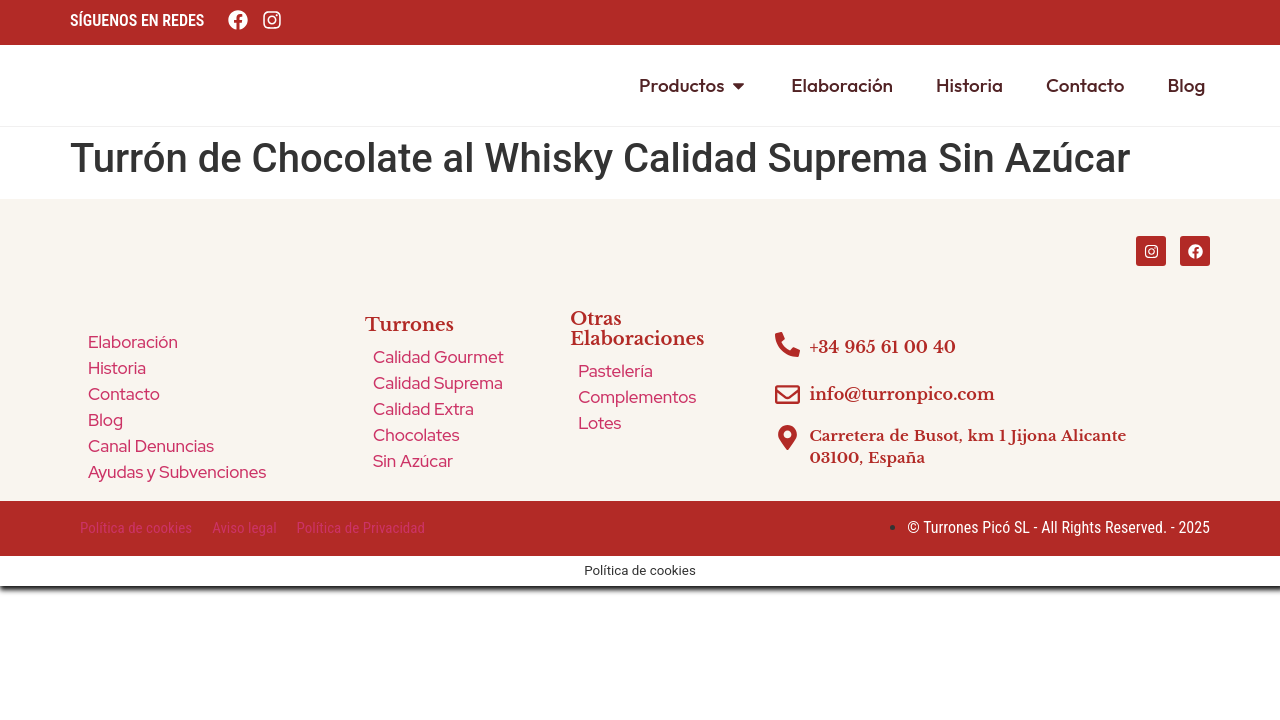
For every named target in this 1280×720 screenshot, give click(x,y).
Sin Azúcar (413, 461)
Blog (105, 420)
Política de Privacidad (361, 528)
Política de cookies (136, 528)
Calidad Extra (423, 409)
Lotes (599, 423)
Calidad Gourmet (438, 357)
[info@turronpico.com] (787, 394)
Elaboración (133, 342)
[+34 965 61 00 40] (787, 344)
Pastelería (615, 371)
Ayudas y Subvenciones (177, 472)
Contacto (124, 394)
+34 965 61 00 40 (882, 347)
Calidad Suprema (438, 383)
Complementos (637, 397)
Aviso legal (244, 528)
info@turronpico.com (901, 394)
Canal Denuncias (151, 446)
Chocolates (416, 435)
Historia (117, 368)
